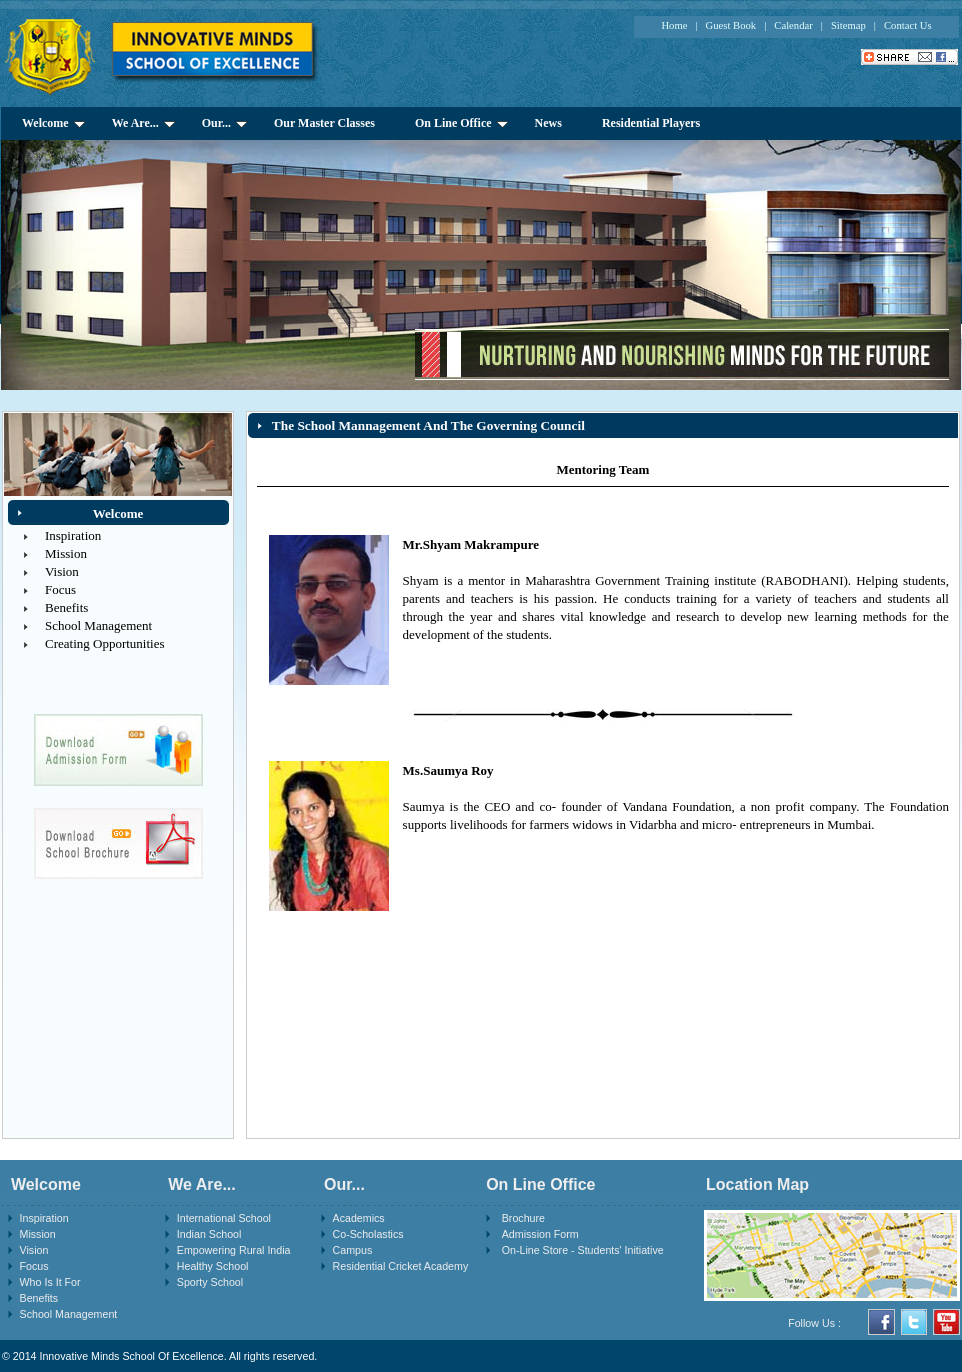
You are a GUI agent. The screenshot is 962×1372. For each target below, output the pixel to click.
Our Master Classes (324, 123)
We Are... (143, 123)
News (548, 123)
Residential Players (651, 123)
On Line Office (461, 123)
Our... (224, 123)
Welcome (53, 123)
